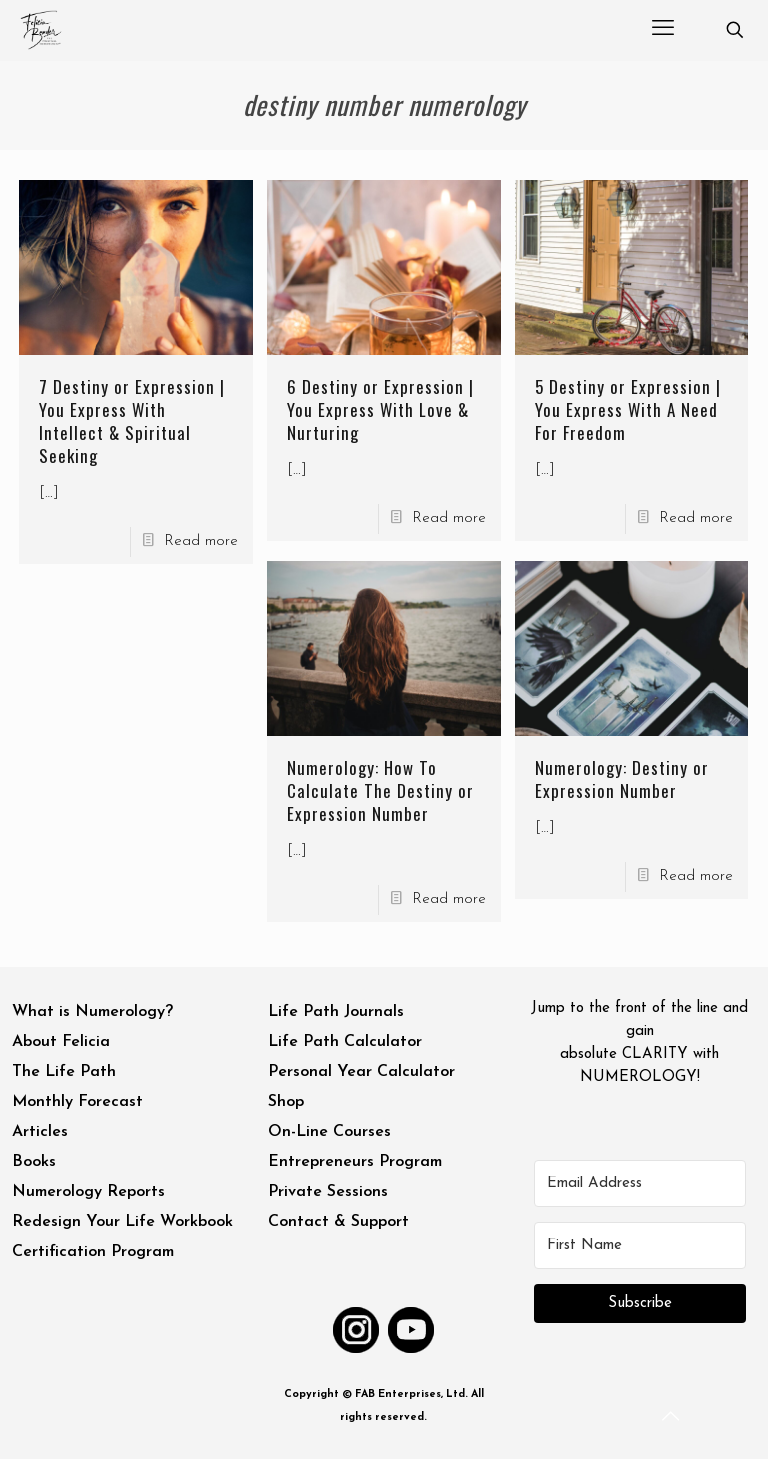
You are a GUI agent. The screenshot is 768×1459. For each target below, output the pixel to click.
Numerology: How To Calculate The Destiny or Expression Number (380, 790)
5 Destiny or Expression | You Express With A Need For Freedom (628, 409)
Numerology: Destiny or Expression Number (622, 779)
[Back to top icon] (672, 1418)
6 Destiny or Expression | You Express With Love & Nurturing (380, 409)
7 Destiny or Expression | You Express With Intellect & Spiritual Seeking (132, 421)
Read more (201, 541)
